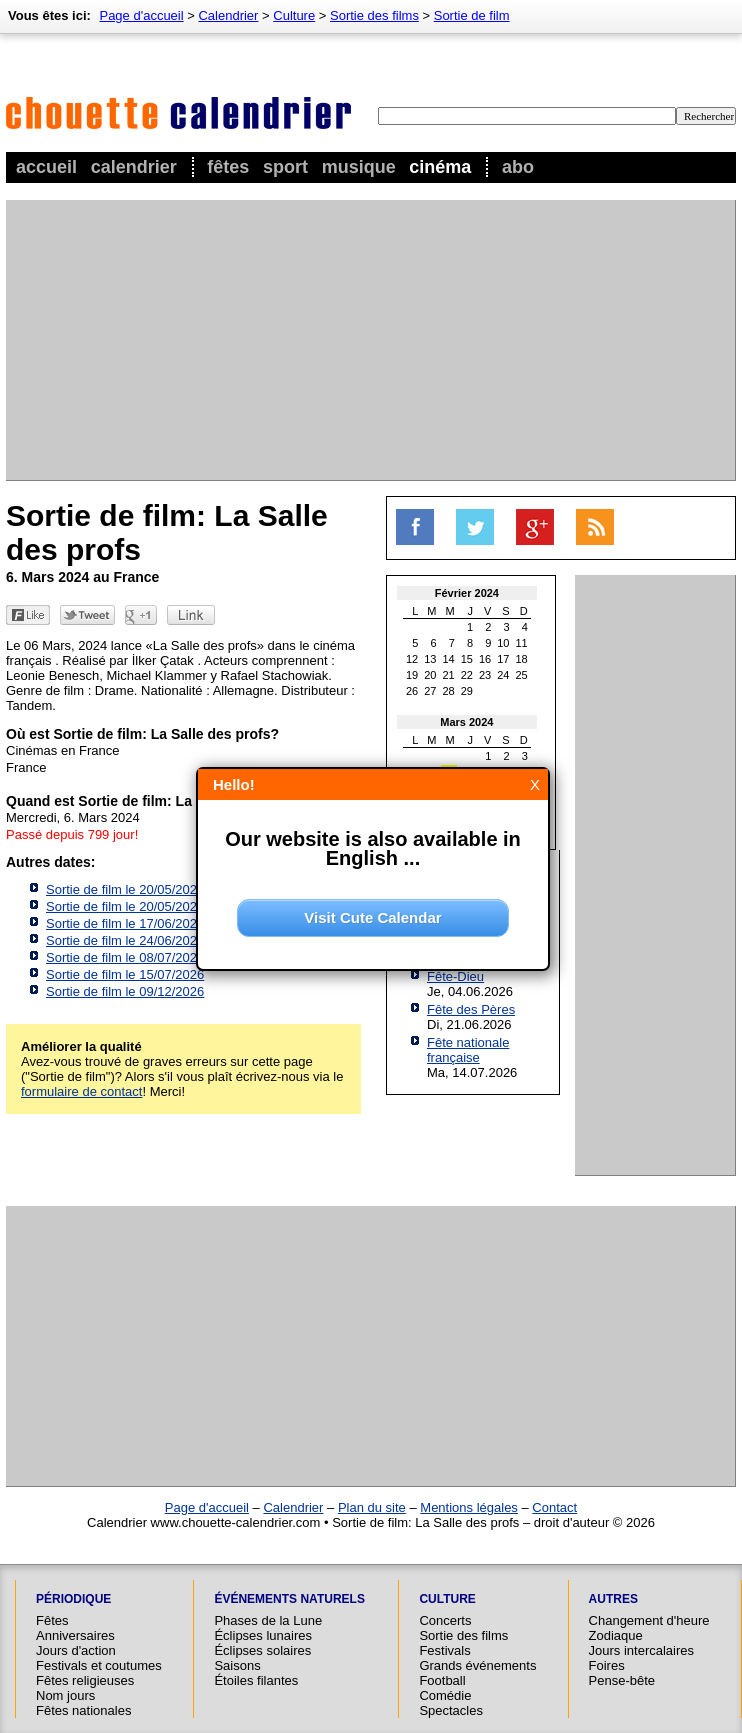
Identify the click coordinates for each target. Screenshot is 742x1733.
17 (503, 659)
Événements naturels (289, 1599)
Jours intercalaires (642, 1650)
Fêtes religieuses (85, 1680)
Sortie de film (472, 15)
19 (412, 675)
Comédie (445, 1695)
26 (412, 691)
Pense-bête (622, 1680)
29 (467, 691)
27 (430, 691)
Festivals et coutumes (99, 1665)
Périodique (73, 1599)
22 (467, 675)
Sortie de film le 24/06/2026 (125, 940)
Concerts (445, 1620)
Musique (359, 167)
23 (485, 675)
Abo (518, 167)
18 (522, 659)
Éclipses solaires (262, 1650)
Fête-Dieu (455, 976)
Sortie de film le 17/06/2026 (125, 923)
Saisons (237, 1665)
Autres (613, 1599)
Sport (285, 167)
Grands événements (477, 1665)
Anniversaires (75, 1635)
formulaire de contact (81, 1091)
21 (449, 675)
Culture (294, 15)
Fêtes (228, 167)
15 (467, 659)
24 (503, 675)
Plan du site (372, 1507)
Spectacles (451, 1710)
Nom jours (65, 1695)
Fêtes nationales (83, 1710)
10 (503, 643)
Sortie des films (374, 15)
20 (430, 675)
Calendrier (134, 167)
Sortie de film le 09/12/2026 (125, 991)
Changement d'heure (649, 1620)
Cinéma (440, 167)
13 (430, 659)
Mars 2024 (466, 722)
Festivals (444, 1650)
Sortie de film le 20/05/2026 (125, 889)
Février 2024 (467, 593)
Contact (554, 1507)
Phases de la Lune (268, 1620)
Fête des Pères (471, 1009)
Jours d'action (76, 1650)
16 (485, 659)
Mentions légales (469, 1507)
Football (442, 1680)
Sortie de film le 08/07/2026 (125, 957)
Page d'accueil (141, 15)
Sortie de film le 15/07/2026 (125, 974)
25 (522, 675)
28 (449, 691)
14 (449, 659)
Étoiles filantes (256, 1680)
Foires (607, 1665)
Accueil (46, 167)
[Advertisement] (325, 340)
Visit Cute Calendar (372, 917)
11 (522, 643)
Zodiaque (616, 1635)
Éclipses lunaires (263, 1635)
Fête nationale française (468, 1050)
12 (412, 659)
